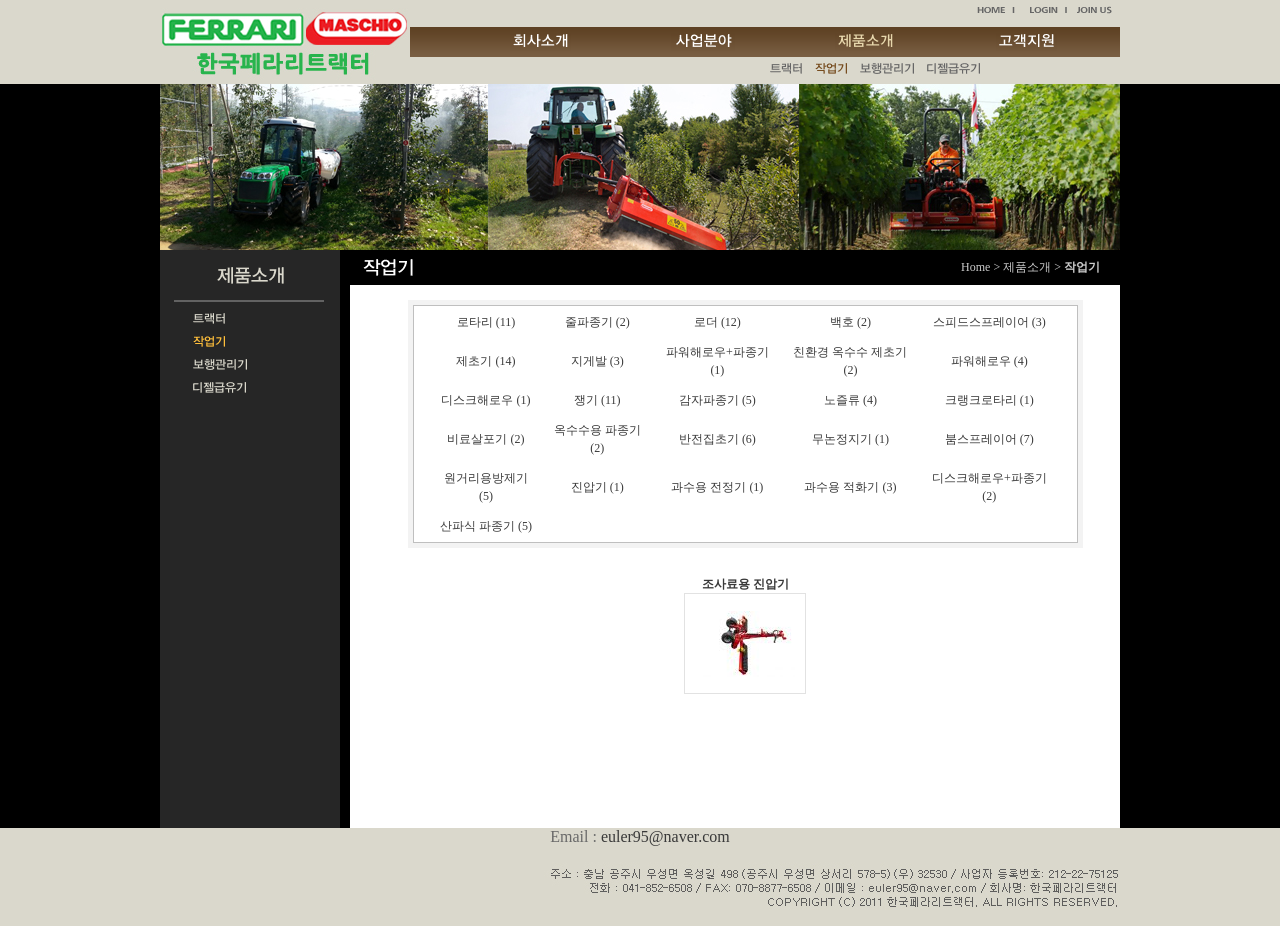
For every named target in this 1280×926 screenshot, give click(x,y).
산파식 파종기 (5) (486, 526)
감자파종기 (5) (717, 400)
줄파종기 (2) (597, 322)
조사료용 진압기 (745, 584)
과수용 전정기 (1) (717, 487)
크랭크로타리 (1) (989, 400)
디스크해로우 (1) (485, 400)
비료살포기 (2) (485, 439)
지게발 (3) (597, 361)
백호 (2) (850, 322)
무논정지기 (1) (850, 439)
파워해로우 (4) (989, 361)
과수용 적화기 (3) (850, 487)
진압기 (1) (597, 487)
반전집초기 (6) (717, 439)
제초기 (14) (485, 361)
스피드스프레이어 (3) (989, 322)
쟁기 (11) (597, 400)
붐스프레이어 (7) (989, 439)
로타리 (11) (486, 322)
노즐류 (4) (850, 400)
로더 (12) (717, 322)
